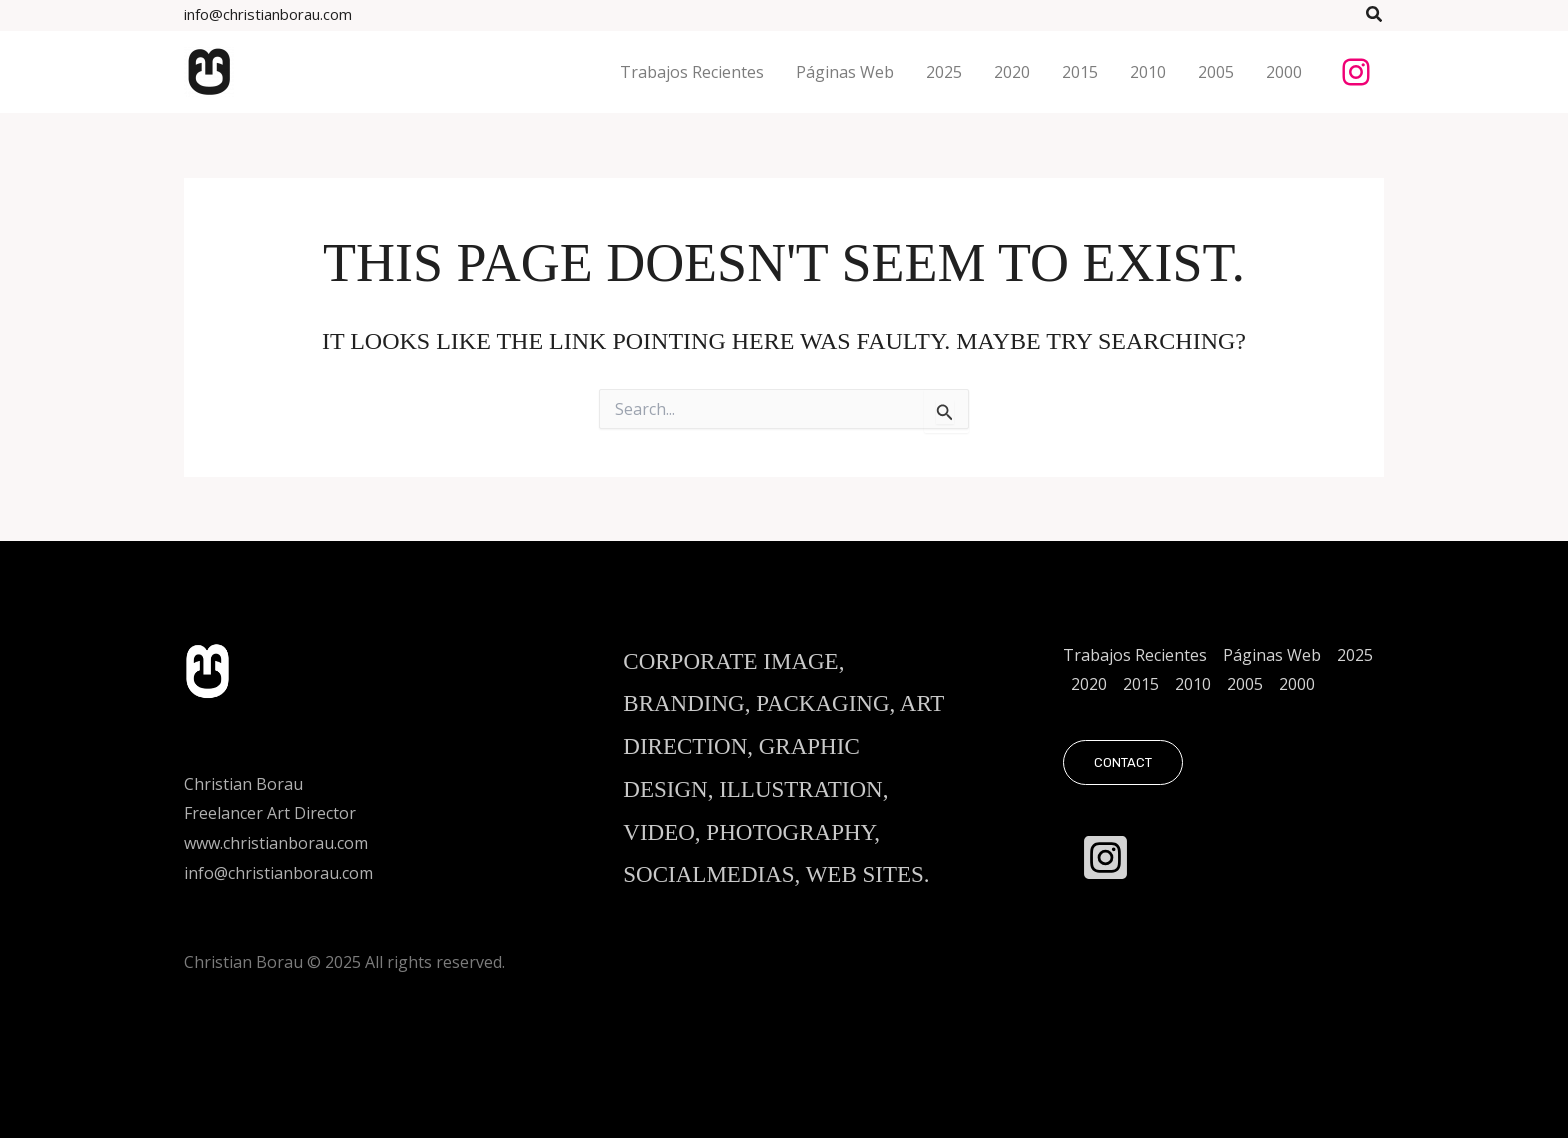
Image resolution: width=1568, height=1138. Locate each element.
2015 (1141, 684)
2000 (1297, 684)
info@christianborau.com (268, 14)
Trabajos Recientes (1135, 655)
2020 (1089, 684)
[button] (1375, 15)
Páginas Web (1272, 655)
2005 (1245, 684)
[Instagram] (1105, 857)
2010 (1193, 684)
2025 (1355, 655)
